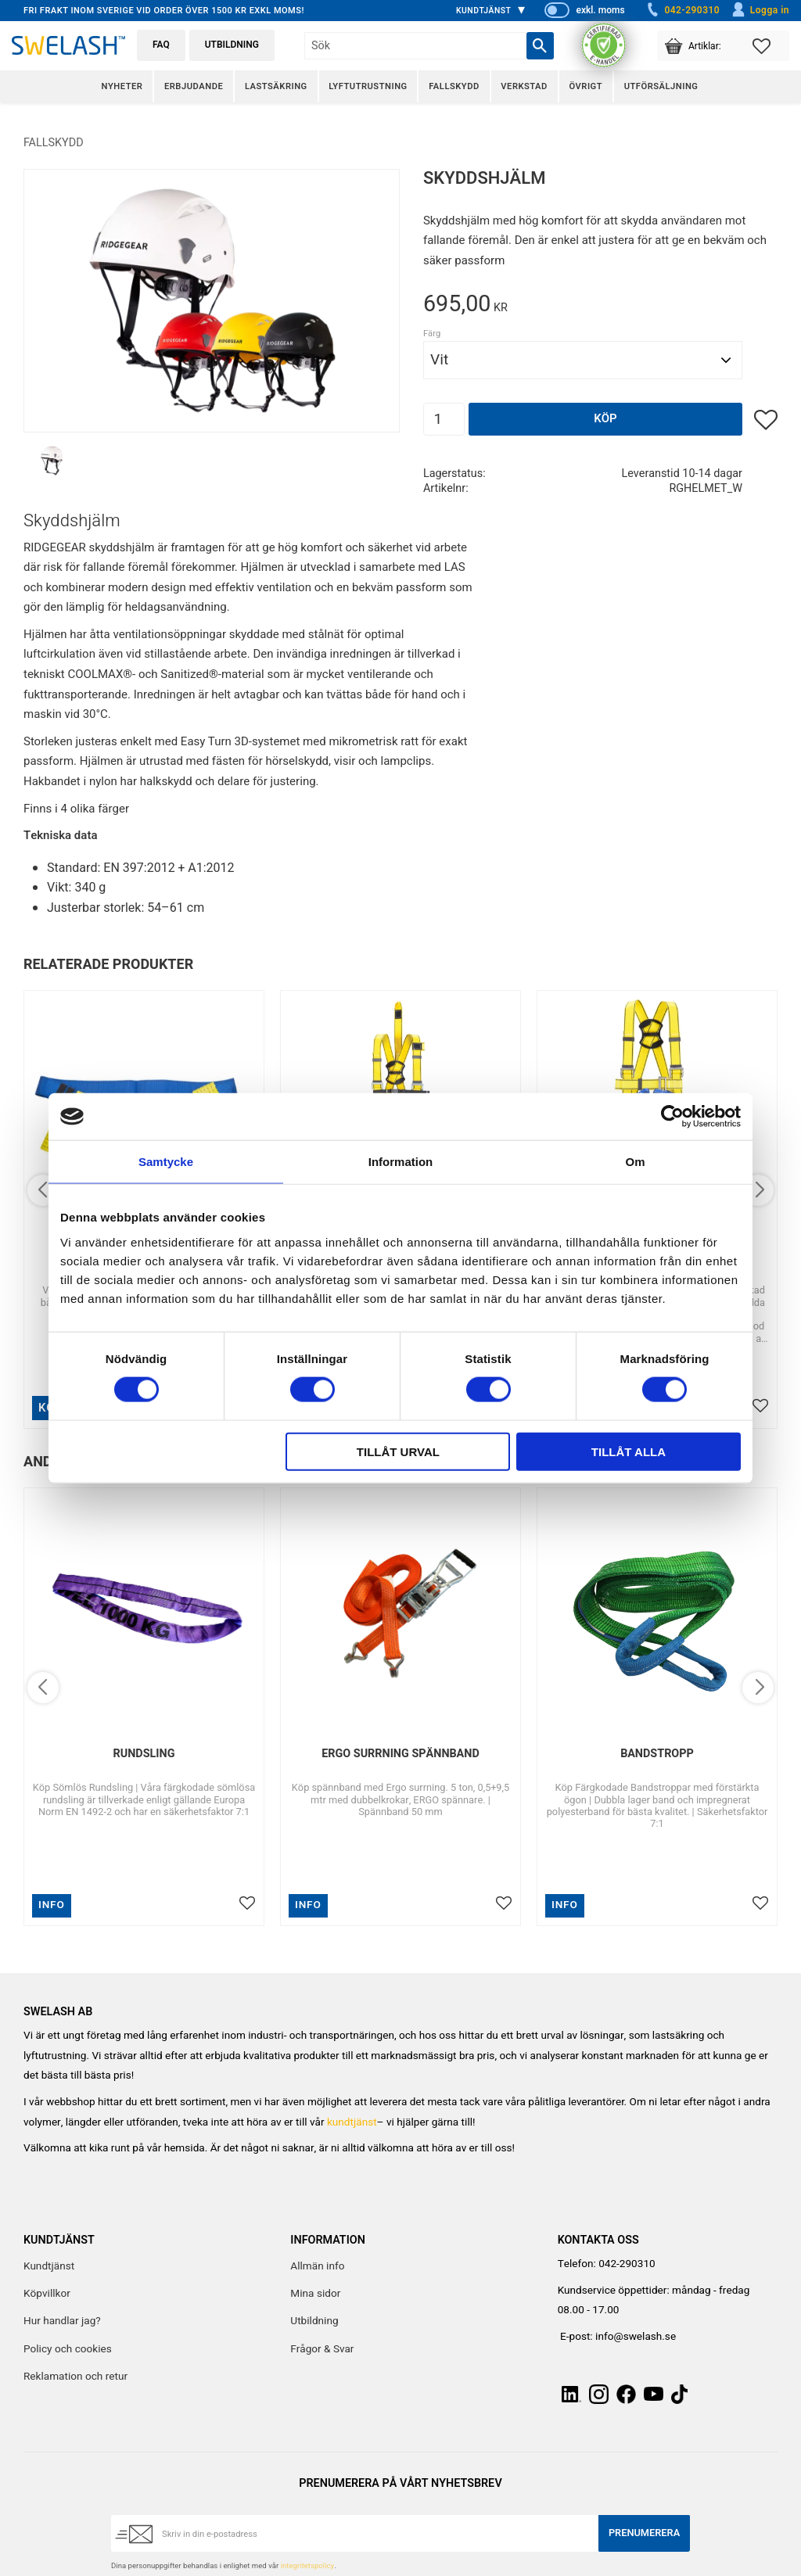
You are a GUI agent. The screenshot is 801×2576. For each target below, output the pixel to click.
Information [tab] (400, 1161)
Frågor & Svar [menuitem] (322, 2349)
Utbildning (232, 45)
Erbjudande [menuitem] (193, 86)
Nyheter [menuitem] (122, 86)
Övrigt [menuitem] (585, 86)
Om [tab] (635, 1161)
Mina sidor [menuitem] (315, 2294)
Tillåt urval (398, 1451)
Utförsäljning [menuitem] (661, 86)
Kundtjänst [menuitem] (484, 10)
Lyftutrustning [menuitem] (368, 86)
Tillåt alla (628, 1451)
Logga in (760, 10)
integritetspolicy (307, 2565)
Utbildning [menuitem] (314, 2321)
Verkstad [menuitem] (524, 86)
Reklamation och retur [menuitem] (75, 2376)
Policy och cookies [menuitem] (67, 2349)
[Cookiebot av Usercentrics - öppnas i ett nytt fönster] (672, 1116)
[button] (771, 46)
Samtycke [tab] (165, 1161)
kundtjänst (352, 2122)
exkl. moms (600, 10)
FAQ (161, 45)
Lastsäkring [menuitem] (276, 86)
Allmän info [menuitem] (317, 2266)
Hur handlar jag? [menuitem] (62, 2321)
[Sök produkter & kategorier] (415, 45)
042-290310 (682, 10)
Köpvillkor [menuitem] (46, 2294)
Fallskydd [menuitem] (454, 86)
